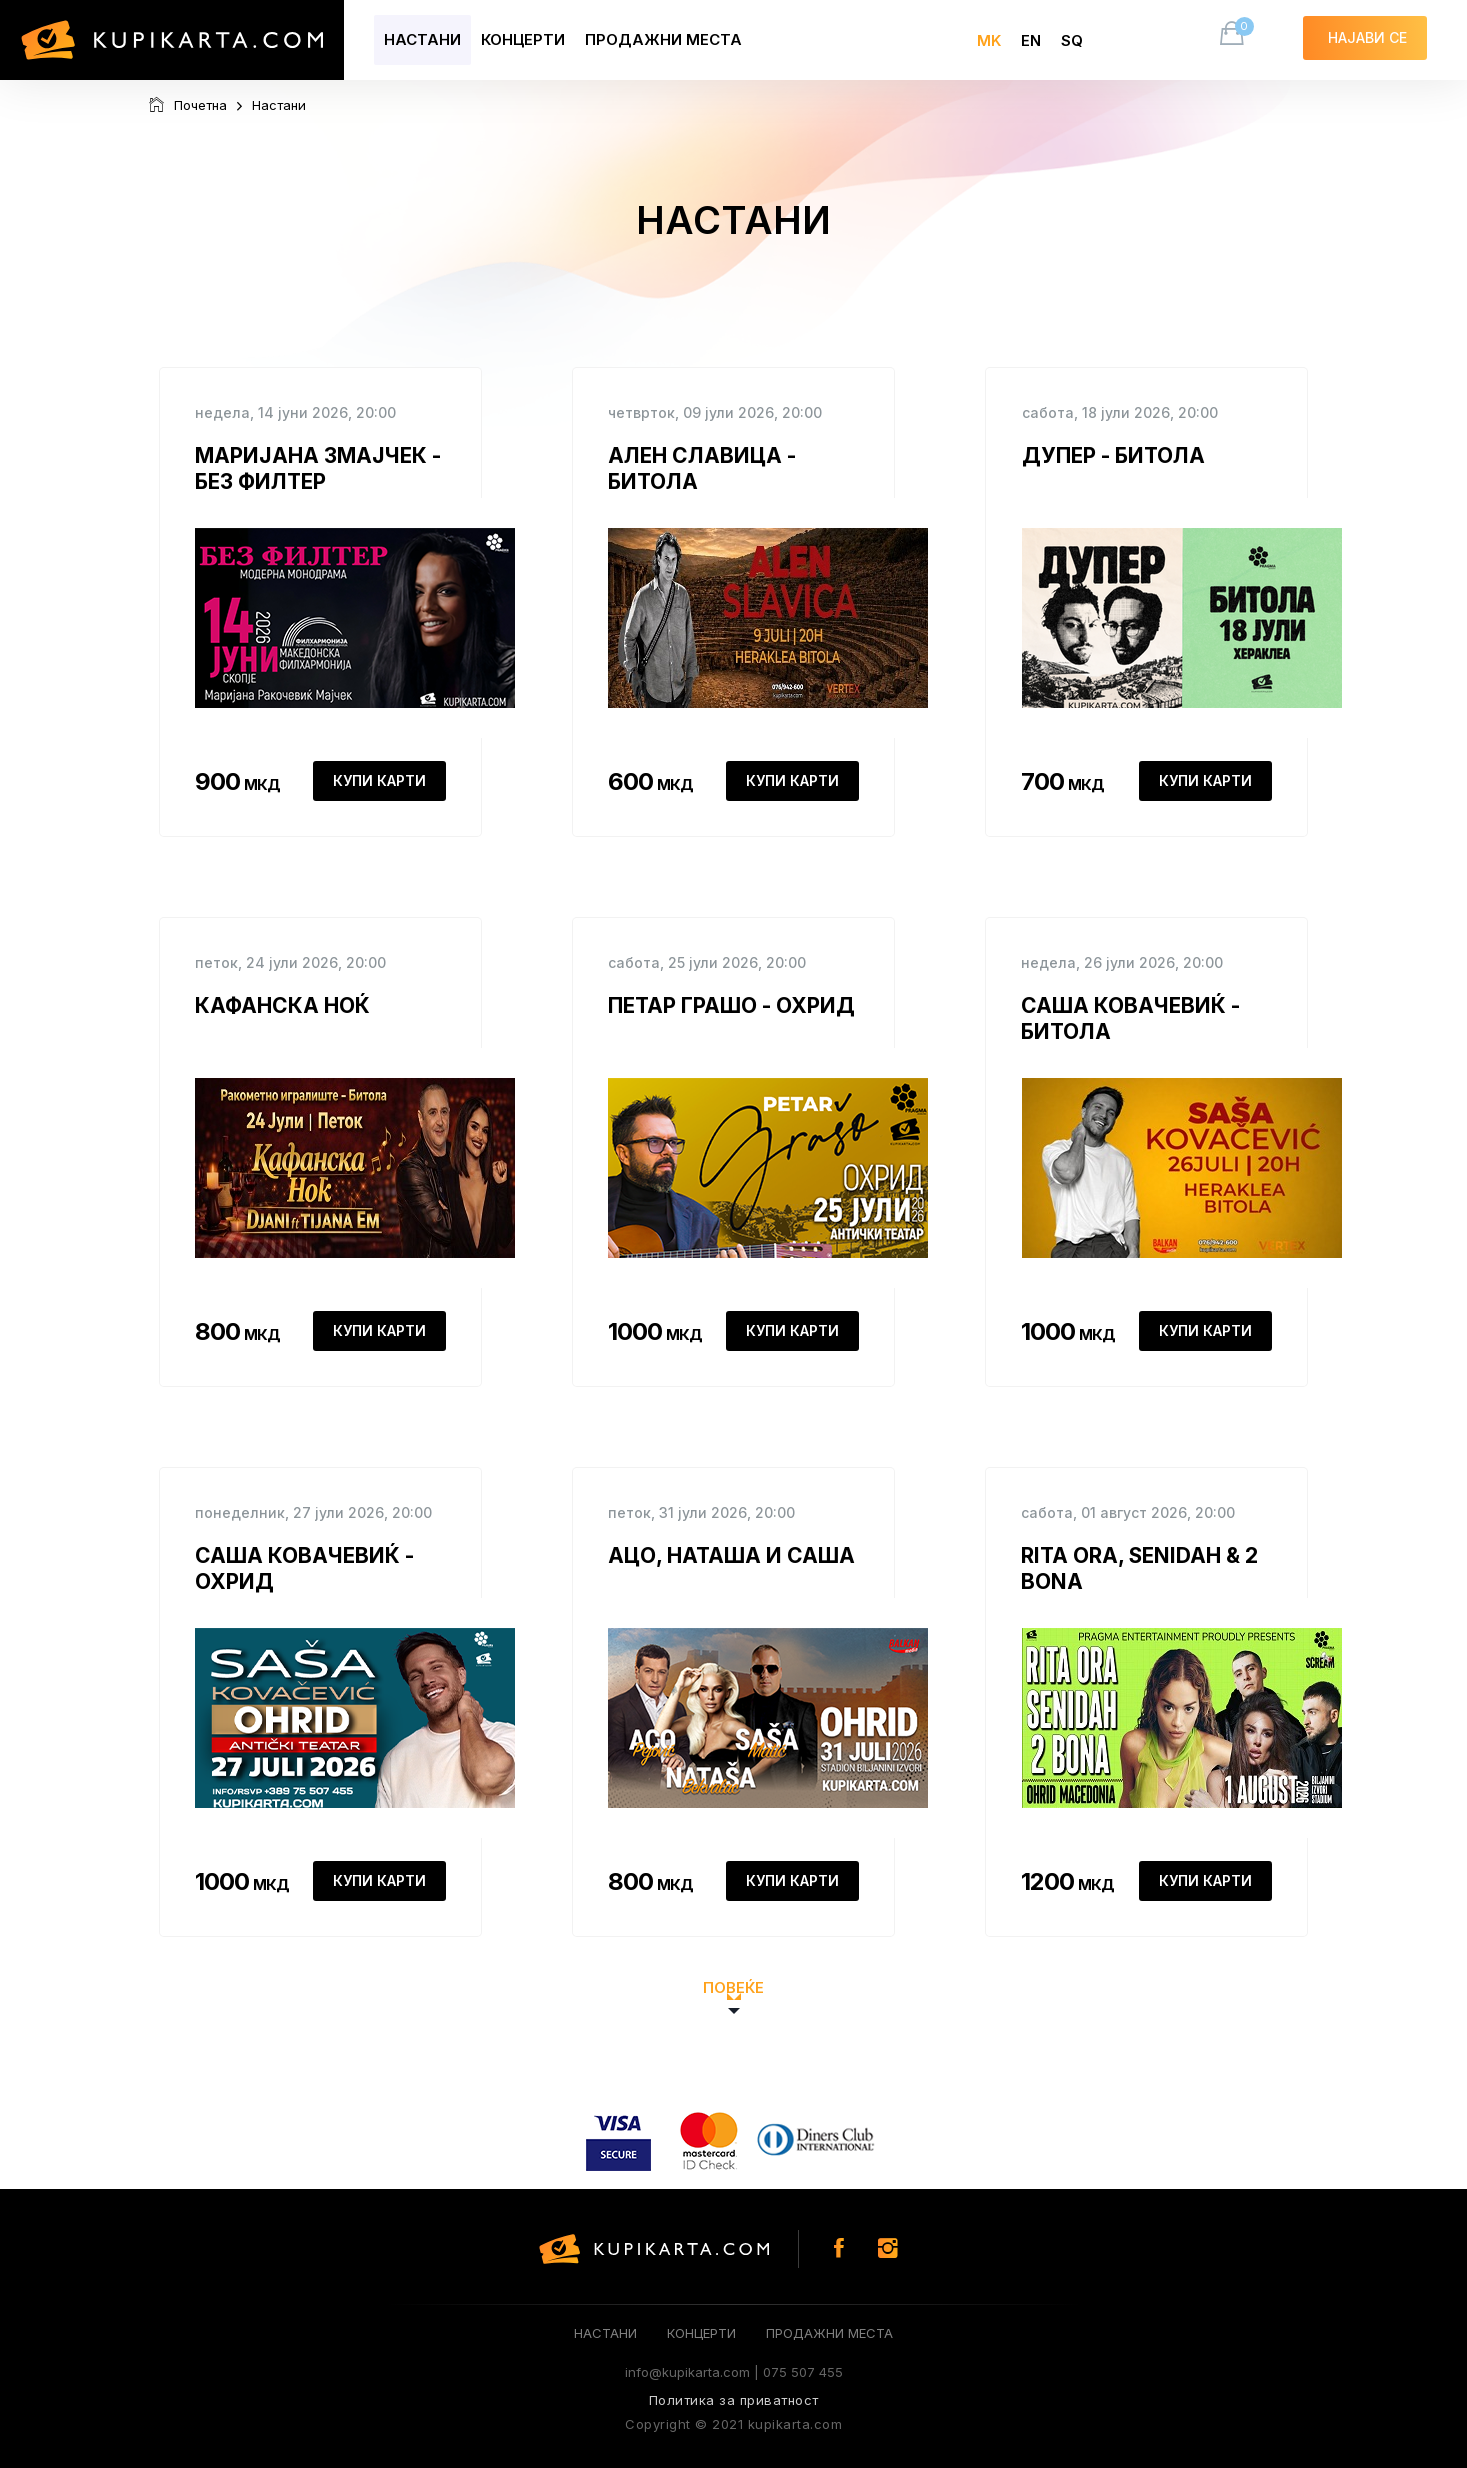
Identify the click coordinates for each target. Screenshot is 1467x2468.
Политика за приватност (734, 2400)
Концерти (523, 39)
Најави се (1365, 36)
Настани (422, 39)
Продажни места (663, 39)
